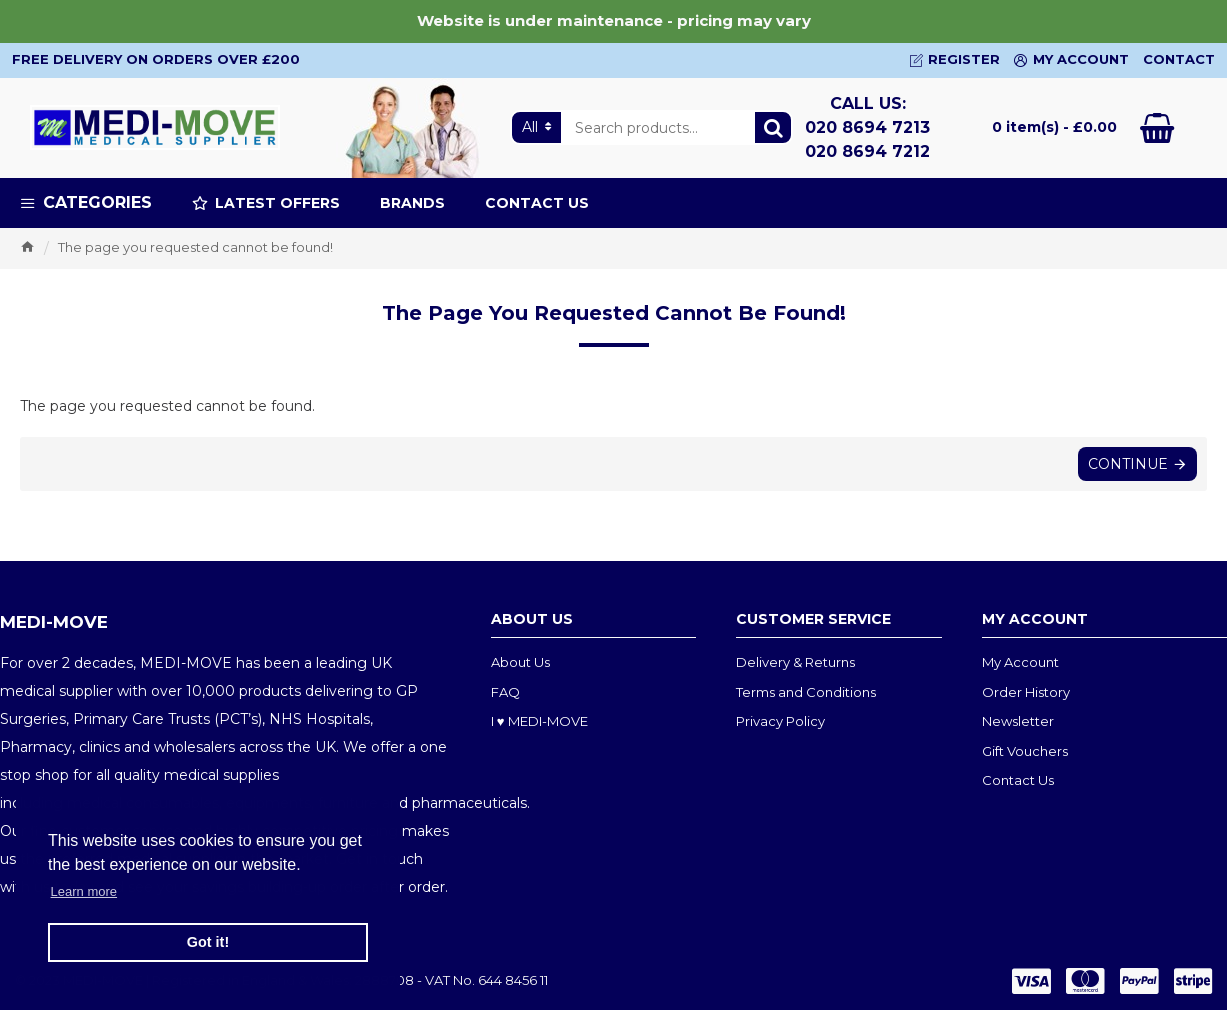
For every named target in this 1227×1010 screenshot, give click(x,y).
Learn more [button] (84, 891)
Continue (1128, 464)
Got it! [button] (208, 942)
